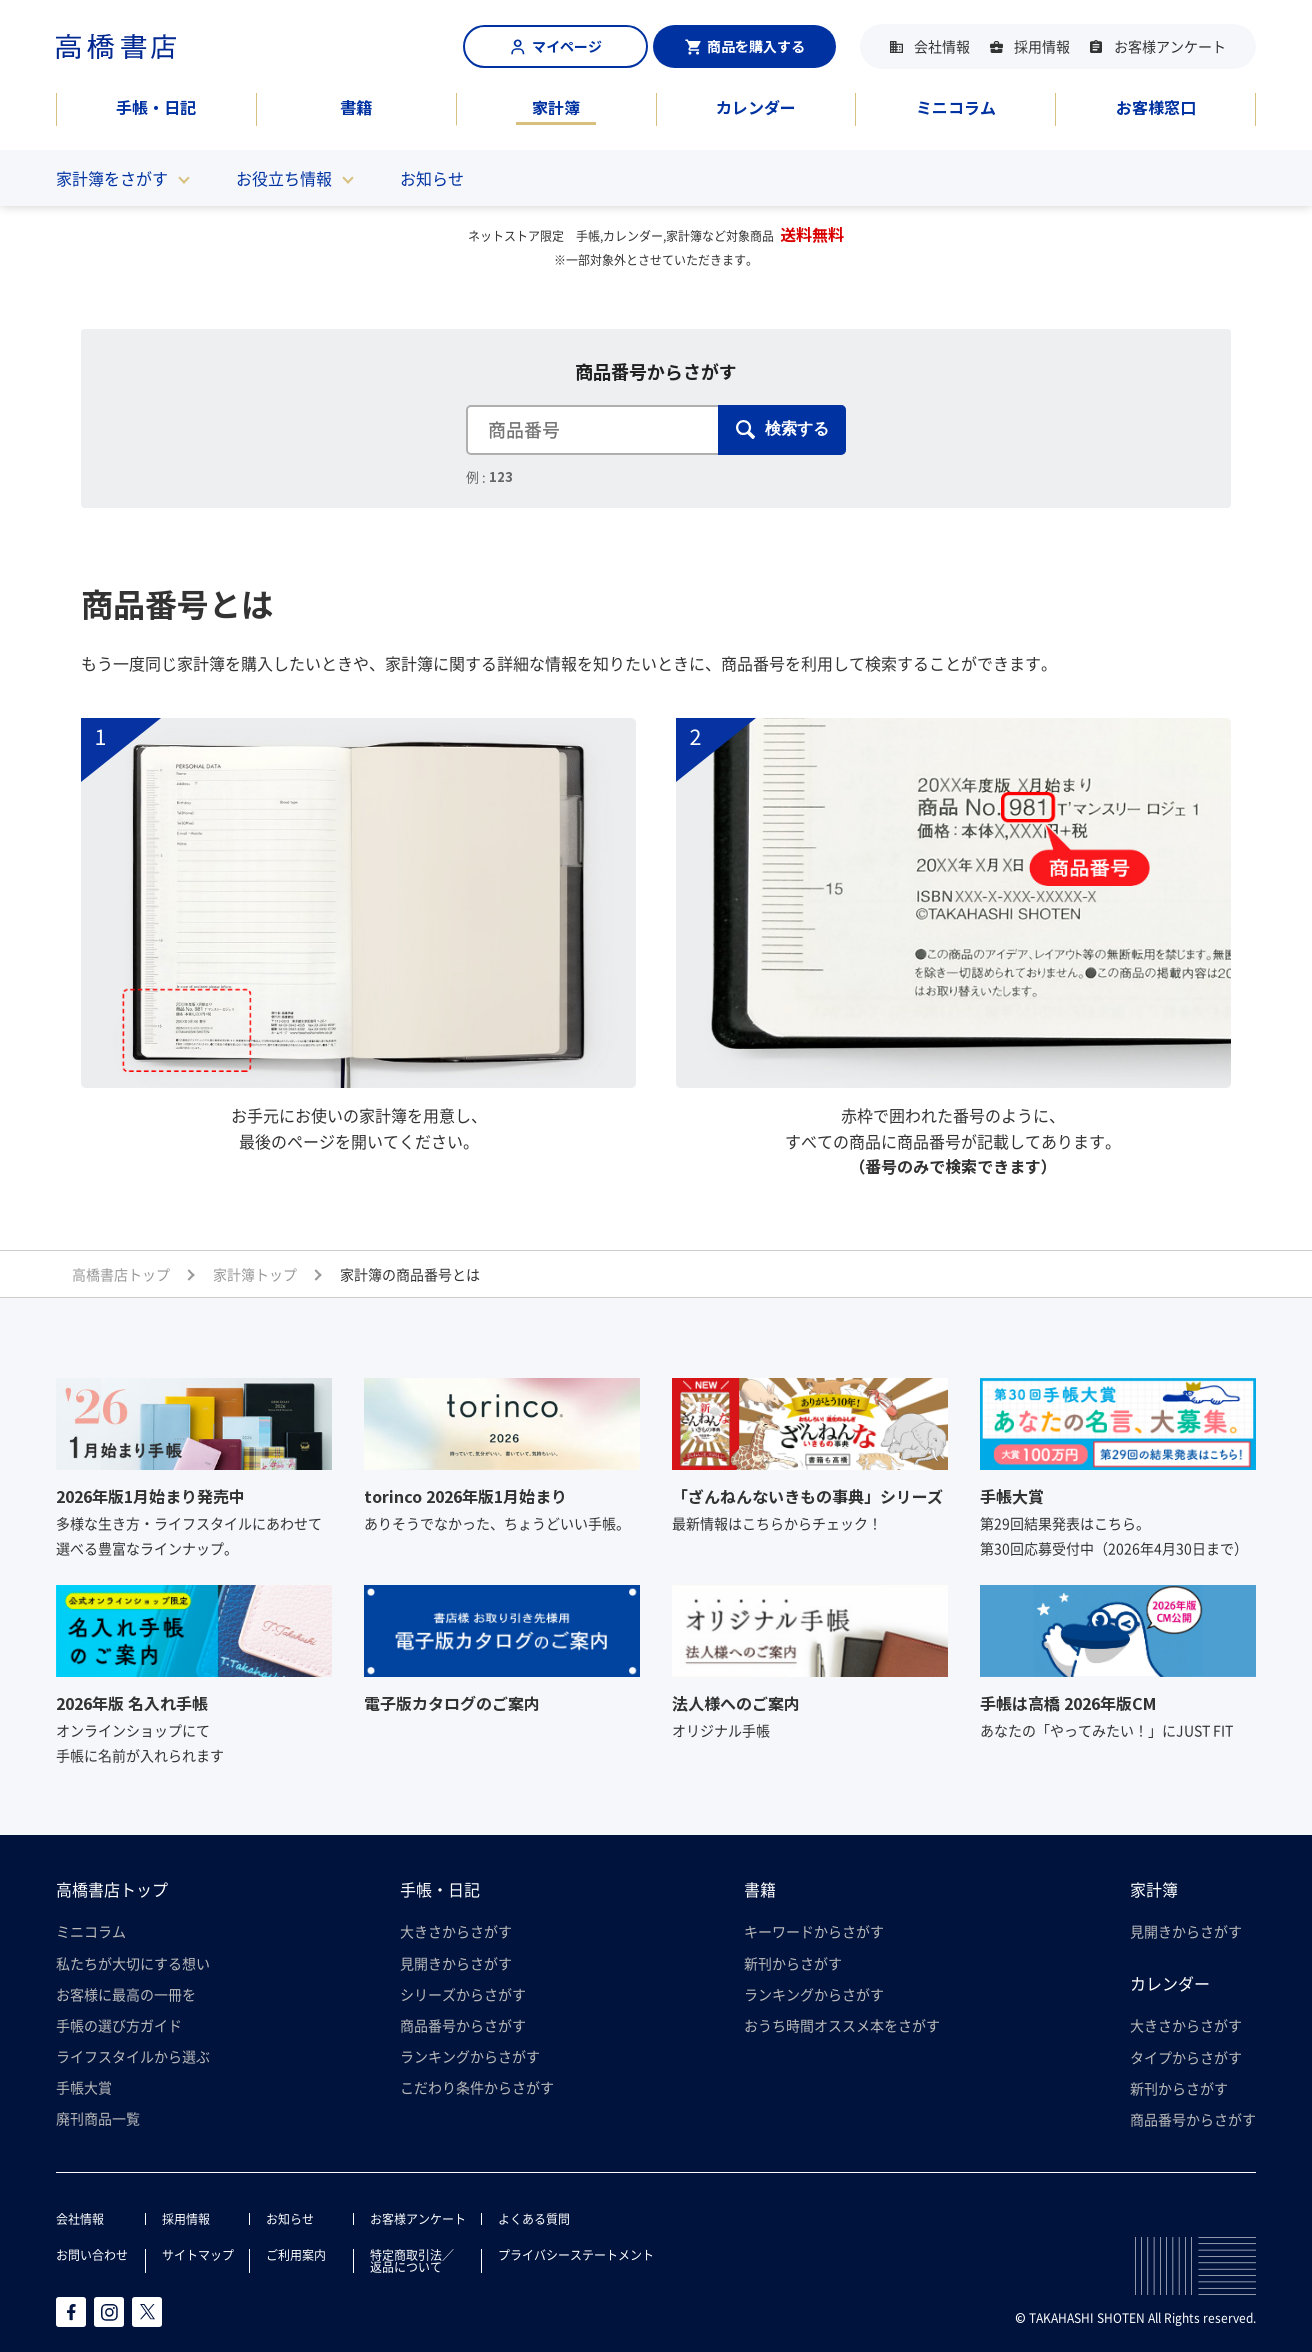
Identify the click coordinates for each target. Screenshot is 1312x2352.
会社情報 (942, 46)
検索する (782, 429)
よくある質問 (534, 2219)
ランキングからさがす (470, 2056)
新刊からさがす (793, 1963)
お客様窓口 (1156, 107)
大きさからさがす (456, 1931)
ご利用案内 (296, 2255)
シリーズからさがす (463, 1994)
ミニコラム (956, 107)
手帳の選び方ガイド (119, 2025)
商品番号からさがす (463, 2025)
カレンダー (756, 107)
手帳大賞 (84, 2087)
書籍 (356, 107)
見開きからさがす (456, 1963)
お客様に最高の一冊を (126, 1994)
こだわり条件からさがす (477, 2087)
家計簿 (556, 107)
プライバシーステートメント (576, 2255)
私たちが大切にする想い (133, 1963)
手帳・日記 (156, 107)
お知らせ (432, 178)
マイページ (556, 46)
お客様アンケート (1170, 46)
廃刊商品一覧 (98, 2118)
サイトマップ (198, 2255)
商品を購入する (745, 46)
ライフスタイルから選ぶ (133, 2056)
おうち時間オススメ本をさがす (842, 2025)
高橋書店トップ (112, 1889)
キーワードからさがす (814, 1931)
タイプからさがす (1186, 2057)
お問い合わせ (92, 2255)
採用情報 (1042, 46)
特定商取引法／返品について (412, 2261)
